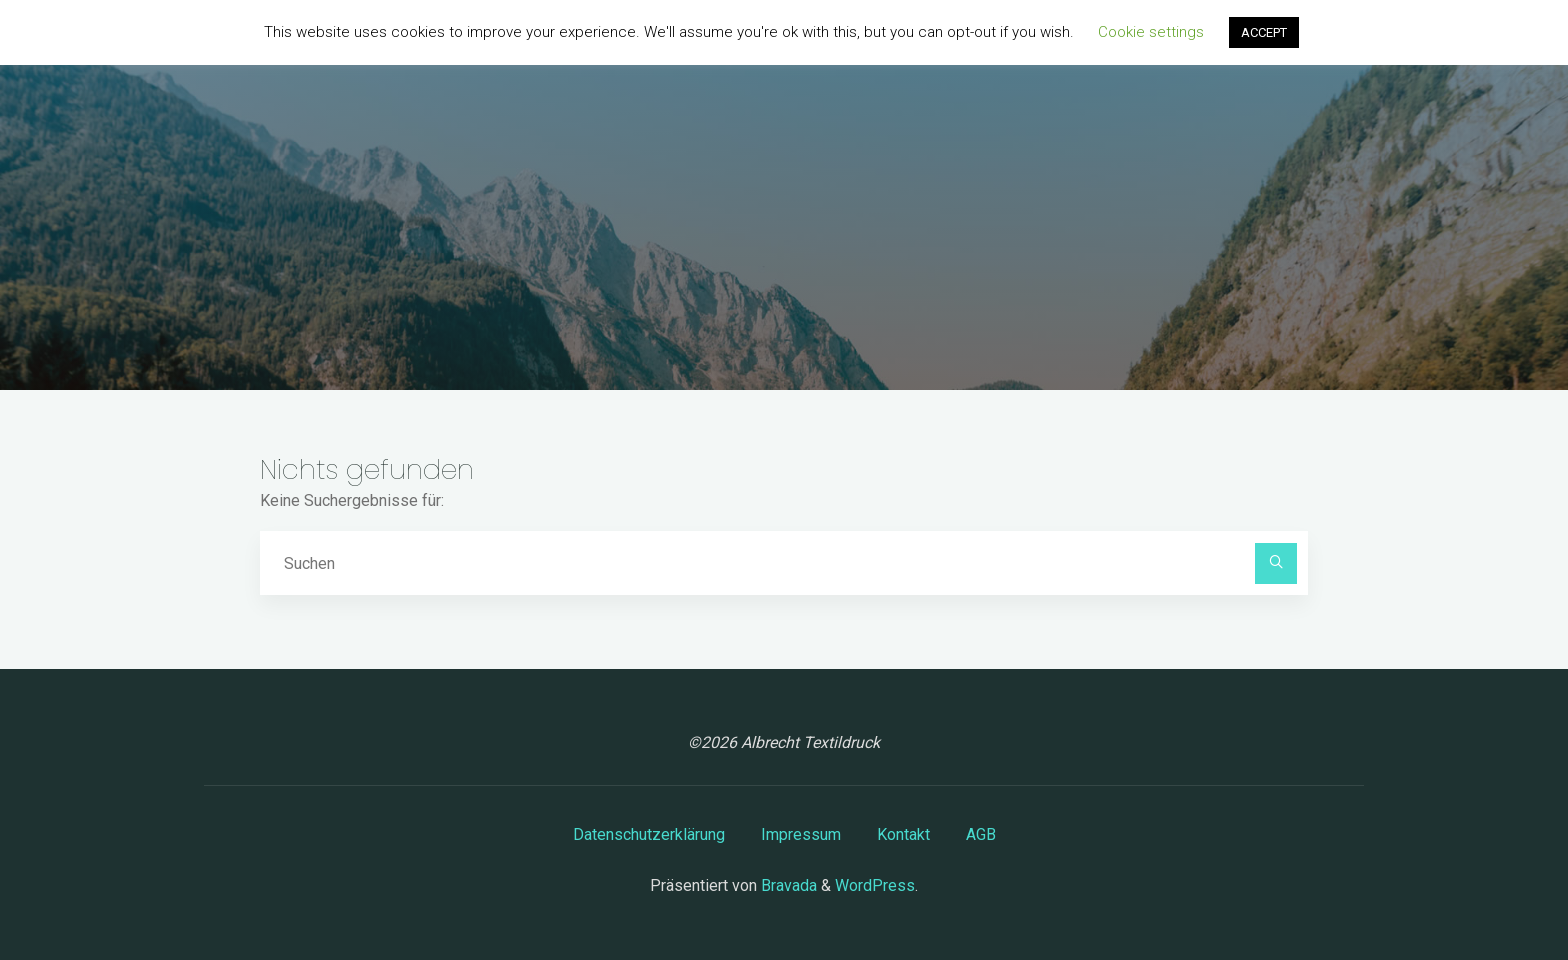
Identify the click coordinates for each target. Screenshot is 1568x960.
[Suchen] (1276, 564)
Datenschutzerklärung (649, 834)
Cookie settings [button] (1151, 32)
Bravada (787, 885)
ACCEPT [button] (1264, 32)
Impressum (801, 834)
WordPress (875, 885)
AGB (981, 834)
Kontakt (903, 834)
